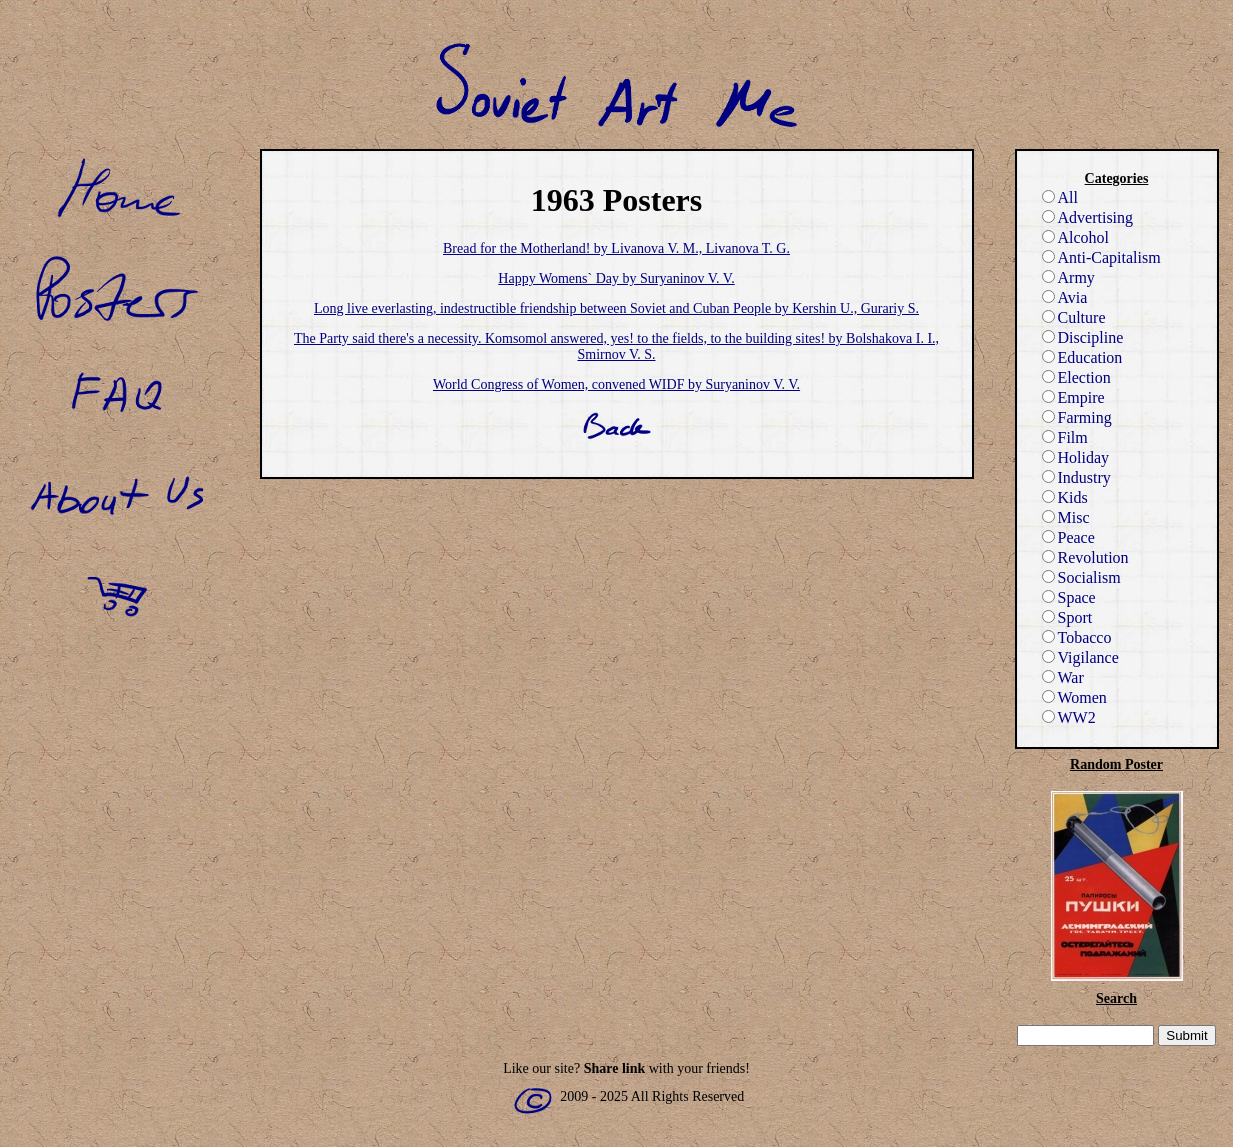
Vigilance (1080, 657)
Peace (1068, 537)
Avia (1065, 297)
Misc (1066, 517)
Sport (1067, 617)
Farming (1077, 417)
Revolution (1085, 557)
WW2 (1069, 717)
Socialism (1081, 577)
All (1060, 197)
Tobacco (1077, 637)
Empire (1073, 397)
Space (1069, 597)
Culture (1074, 317)
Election (1076, 377)
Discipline (1083, 337)
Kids (1065, 497)
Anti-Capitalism (1101, 257)
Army (1068, 277)
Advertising (1088, 217)
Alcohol (1076, 237)
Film (1065, 437)
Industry (1076, 477)
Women (1074, 697)
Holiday (1076, 457)
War (1063, 677)
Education (1082, 357)
